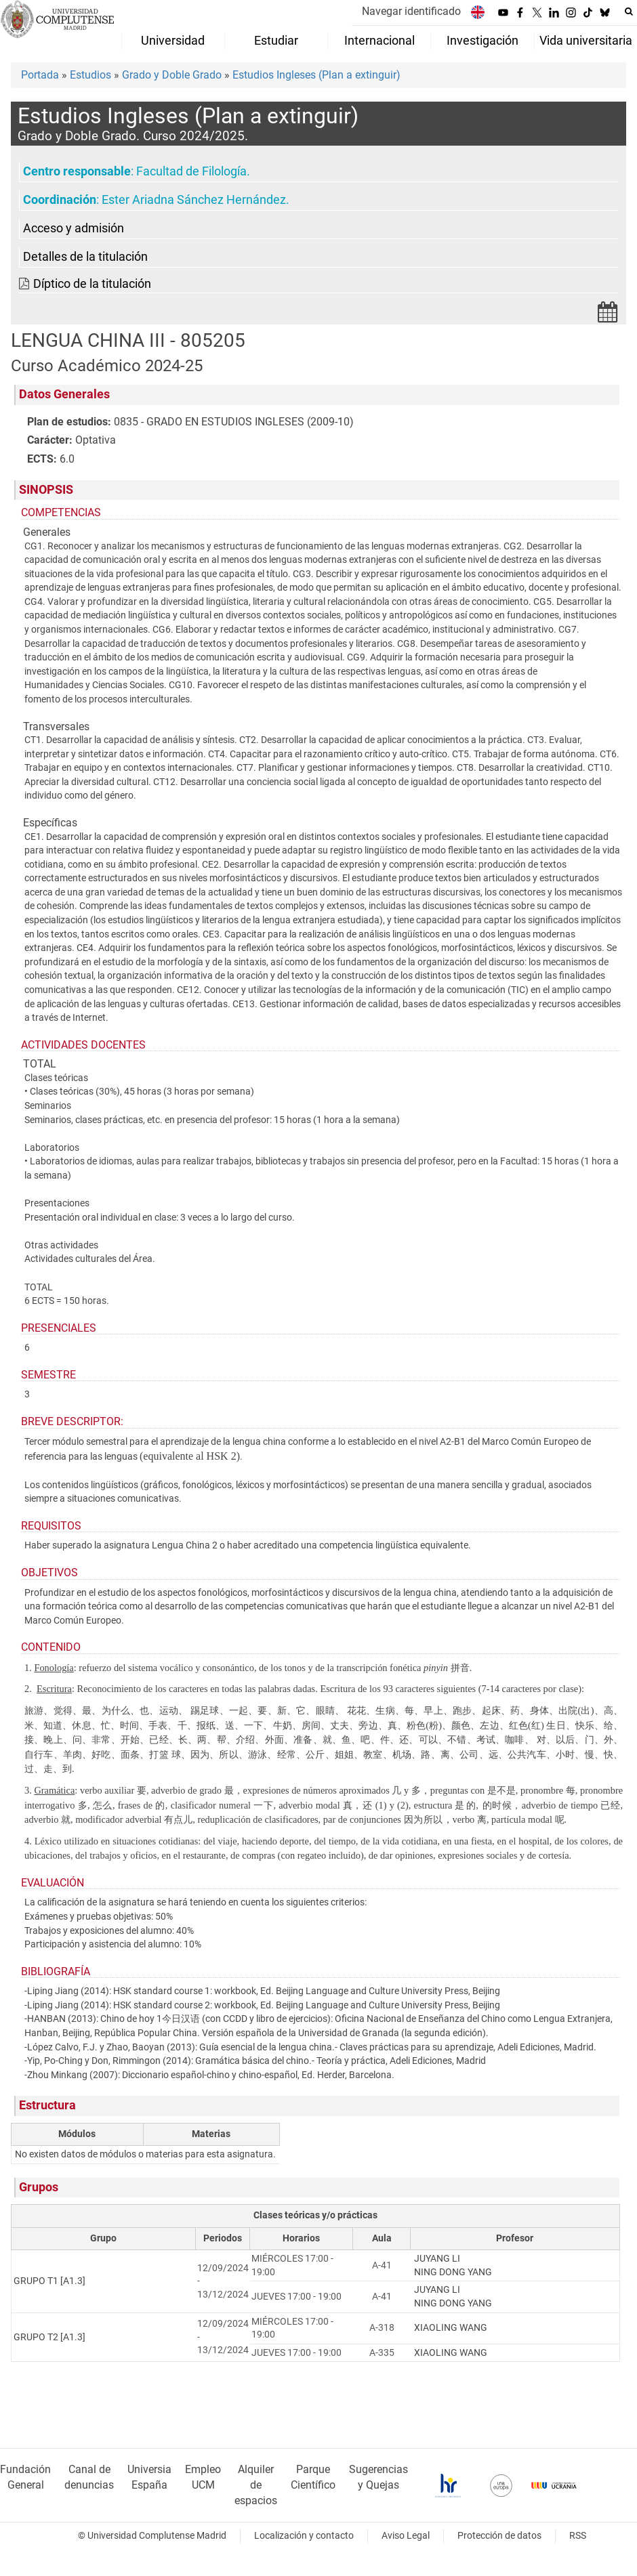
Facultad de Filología (191, 171)
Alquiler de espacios (255, 2485)
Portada (40, 74)
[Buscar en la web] (629, 11)
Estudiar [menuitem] (276, 40)
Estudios (90, 74)
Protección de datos (499, 2535)
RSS (577, 2535)
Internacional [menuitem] (379, 40)
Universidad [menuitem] (173, 40)
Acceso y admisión (73, 228)
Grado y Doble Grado (172, 74)
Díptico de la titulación (92, 284)
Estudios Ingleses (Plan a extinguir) (316, 74)
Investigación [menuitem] (482, 40)
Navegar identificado (411, 11)
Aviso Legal (406, 2535)
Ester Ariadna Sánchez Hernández (194, 200)
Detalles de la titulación (85, 256)
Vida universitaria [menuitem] (585, 40)
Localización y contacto (304, 2535)
